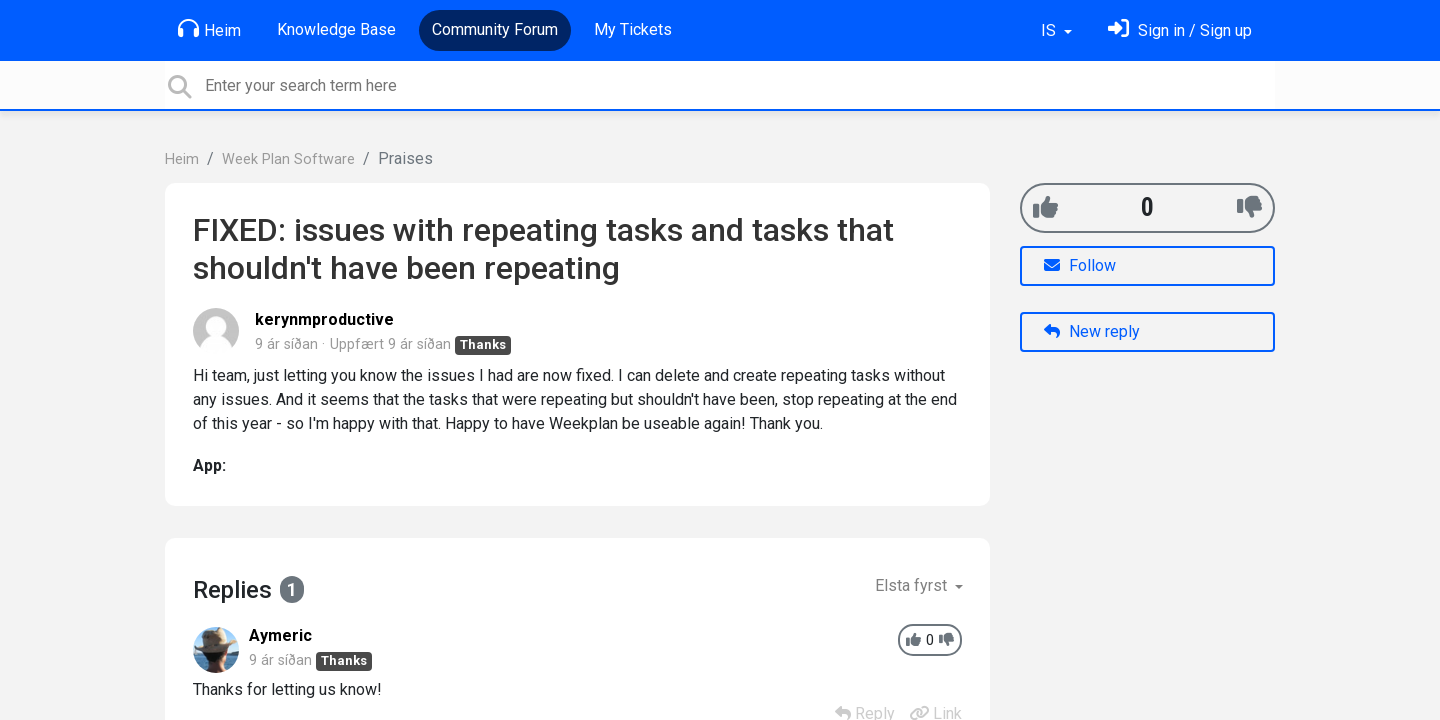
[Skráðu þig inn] (1180, 30)
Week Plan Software (288, 159)
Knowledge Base (336, 29)
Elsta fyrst (913, 585)
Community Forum (495, 29)
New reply (1092, 331)
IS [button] (1050, 30)
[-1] (1249, 207)
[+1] (1045, 207)
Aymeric (280, 635)
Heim (209, 29)
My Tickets (633, 29)
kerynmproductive (324, 319)
